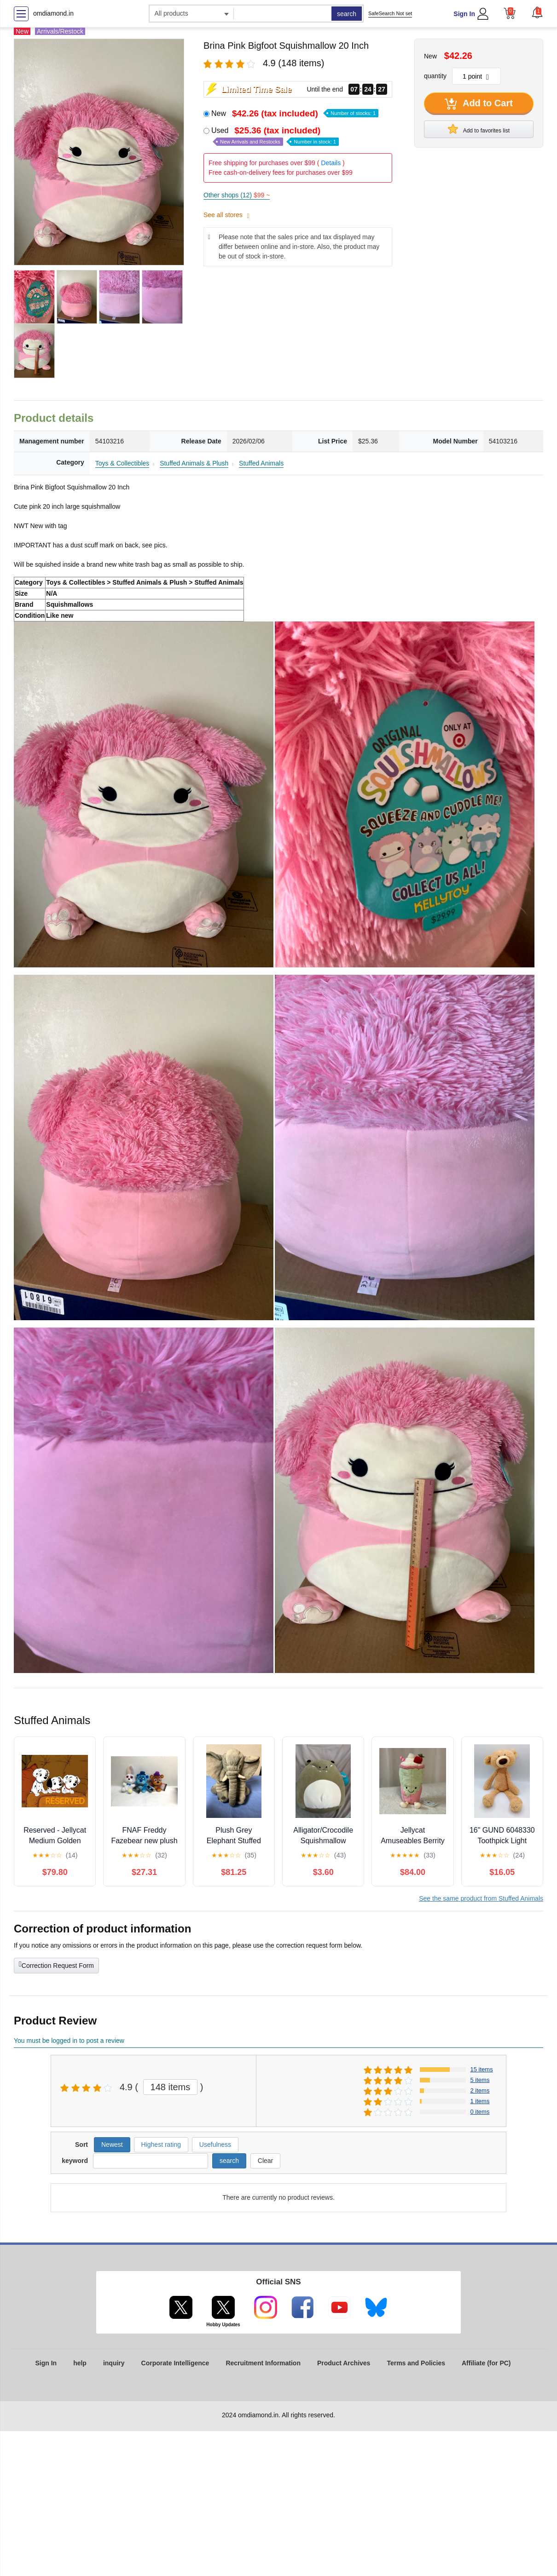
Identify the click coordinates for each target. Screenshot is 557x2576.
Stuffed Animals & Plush (194, 463)
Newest (112, 2144)
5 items (480, 2079)
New (294, 113)
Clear (265, 2160)
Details (331, 163)
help (80, 2363)
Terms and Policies (416, 2363)
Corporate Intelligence (175, 2363)
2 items (480, 2090)
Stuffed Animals (261, 463)
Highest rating (161, 2144)
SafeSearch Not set (390, 13)
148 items (171, 2087)
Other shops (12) (236, 195)
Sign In (464, 13)
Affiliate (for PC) (486, 2363)
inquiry (114, 2363)
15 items (481, 2069)
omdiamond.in (53, 13)
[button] (537, 12)
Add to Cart (479, 104)
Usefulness (215, 2144)
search (346, 13)
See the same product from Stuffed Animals (481, 1898)
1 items (480, 2101)
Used (275, 136)
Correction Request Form (56, 1964)
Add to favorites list (479, 129)
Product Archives (343, 2363)
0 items (480, 2111)
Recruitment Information (263, 2363)
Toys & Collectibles (122, 463)
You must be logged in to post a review (69, 2040)
